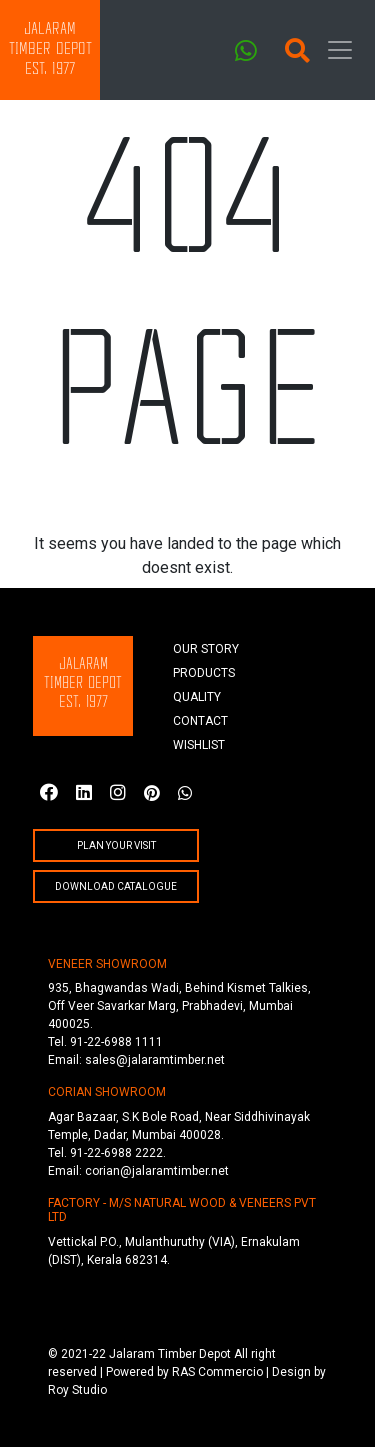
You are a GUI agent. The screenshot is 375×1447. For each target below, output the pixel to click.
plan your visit (116, 845)
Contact (200, 721)
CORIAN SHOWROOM (107, 1092)
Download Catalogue (116, 886)
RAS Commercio (217, 1372)
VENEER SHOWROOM (107, 964)
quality (197, 697)
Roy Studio (77, 1390)
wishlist (199, 745)
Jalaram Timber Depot (170, 1354)
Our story (206, 649)
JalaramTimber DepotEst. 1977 (50, 49)
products (204, 673)
